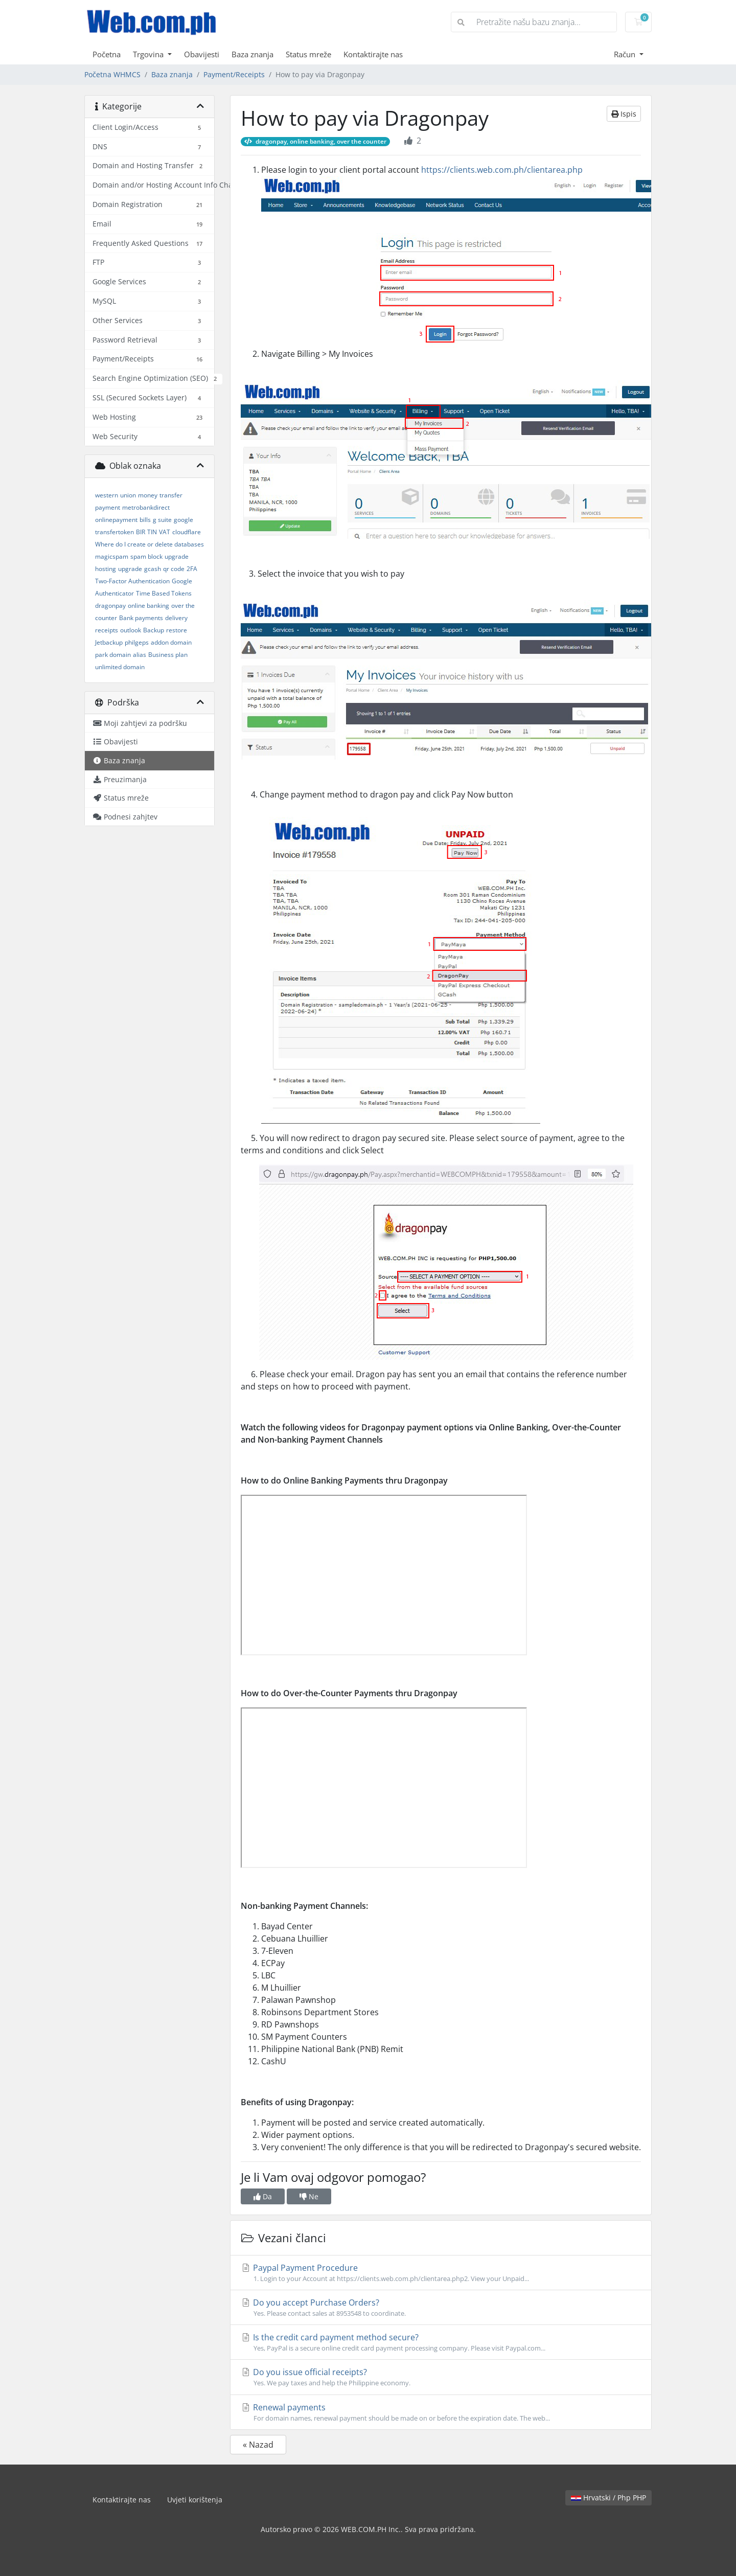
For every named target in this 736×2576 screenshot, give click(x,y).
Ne (309, 2196)
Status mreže (308, 54)
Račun (625, 54)
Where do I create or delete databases (149, 544)
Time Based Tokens (164, 593)
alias (139, 654)
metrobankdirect (146, 507)
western (106, 495)
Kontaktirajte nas (373, 54)
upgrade (130, 568)
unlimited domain (120, 667)
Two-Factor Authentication (132, 581)
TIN (152, 532)
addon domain (171, 642)
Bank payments (141, 617)
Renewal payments (441, 2412)
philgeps (137, 642)
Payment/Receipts (234, 74)
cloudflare (186, 532)
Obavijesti (201, 54)
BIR (140, 532)
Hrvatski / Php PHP (608, 2497)
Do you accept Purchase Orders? (441, 2307)
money (147, 495)
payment (107, 507)
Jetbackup (109, 642)
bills (145, 519)
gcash (152, 568)
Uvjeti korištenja (194, 2499)
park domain (113, 654)
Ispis (623, 114)
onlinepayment (116, 519)
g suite (162, 519)
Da (263, 2196)
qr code (174, 568)
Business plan (168, 654)
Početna (107, 54)
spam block (146, 556)
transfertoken (114, 532)
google (183, 519)
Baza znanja (252, 54)
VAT (164, 532)
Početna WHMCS (112, 74)
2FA (192, 568)
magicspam (111, 556)
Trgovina (149, 54)
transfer (170, 495)
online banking (148, 605)
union (128, 495)
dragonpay (110, 605)
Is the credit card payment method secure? (441, 2342)
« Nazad (258, 2444)
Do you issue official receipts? (441, 2377)
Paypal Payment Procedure (441, 2273)
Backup (153, 630)
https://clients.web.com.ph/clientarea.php (502, 169)
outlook (130, 630)
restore (176, 630)
